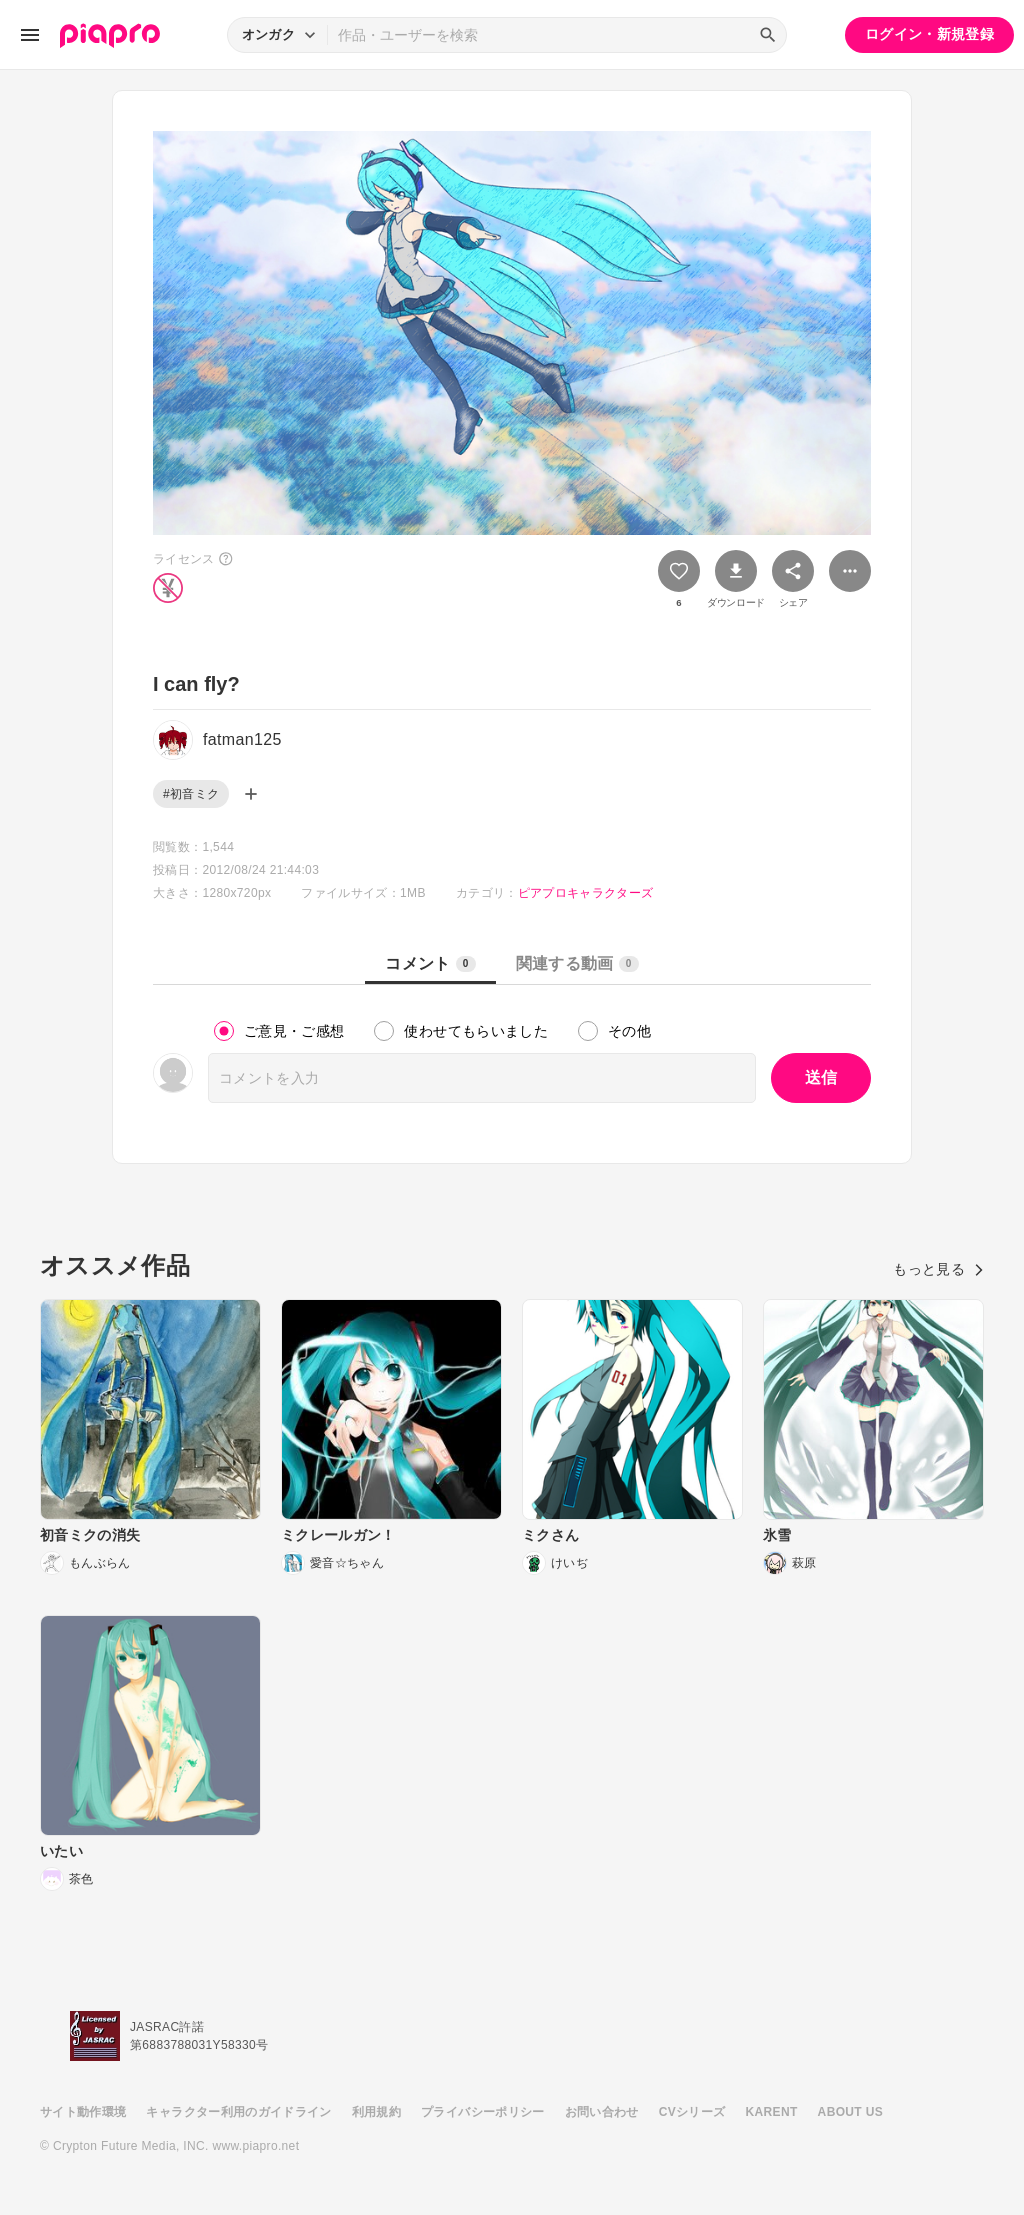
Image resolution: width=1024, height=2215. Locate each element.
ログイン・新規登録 (929, 34)
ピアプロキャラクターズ (586, 893)
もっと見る (938, 1269)
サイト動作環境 (83, 2112)
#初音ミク (191, 794)
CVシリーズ (692, 2112)
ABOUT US (850, 2112)
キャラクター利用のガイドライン (238, 2112)
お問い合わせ (602, 2112)
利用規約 (376, 2112)
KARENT (772, 2112)
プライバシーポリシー (483, 2112)
